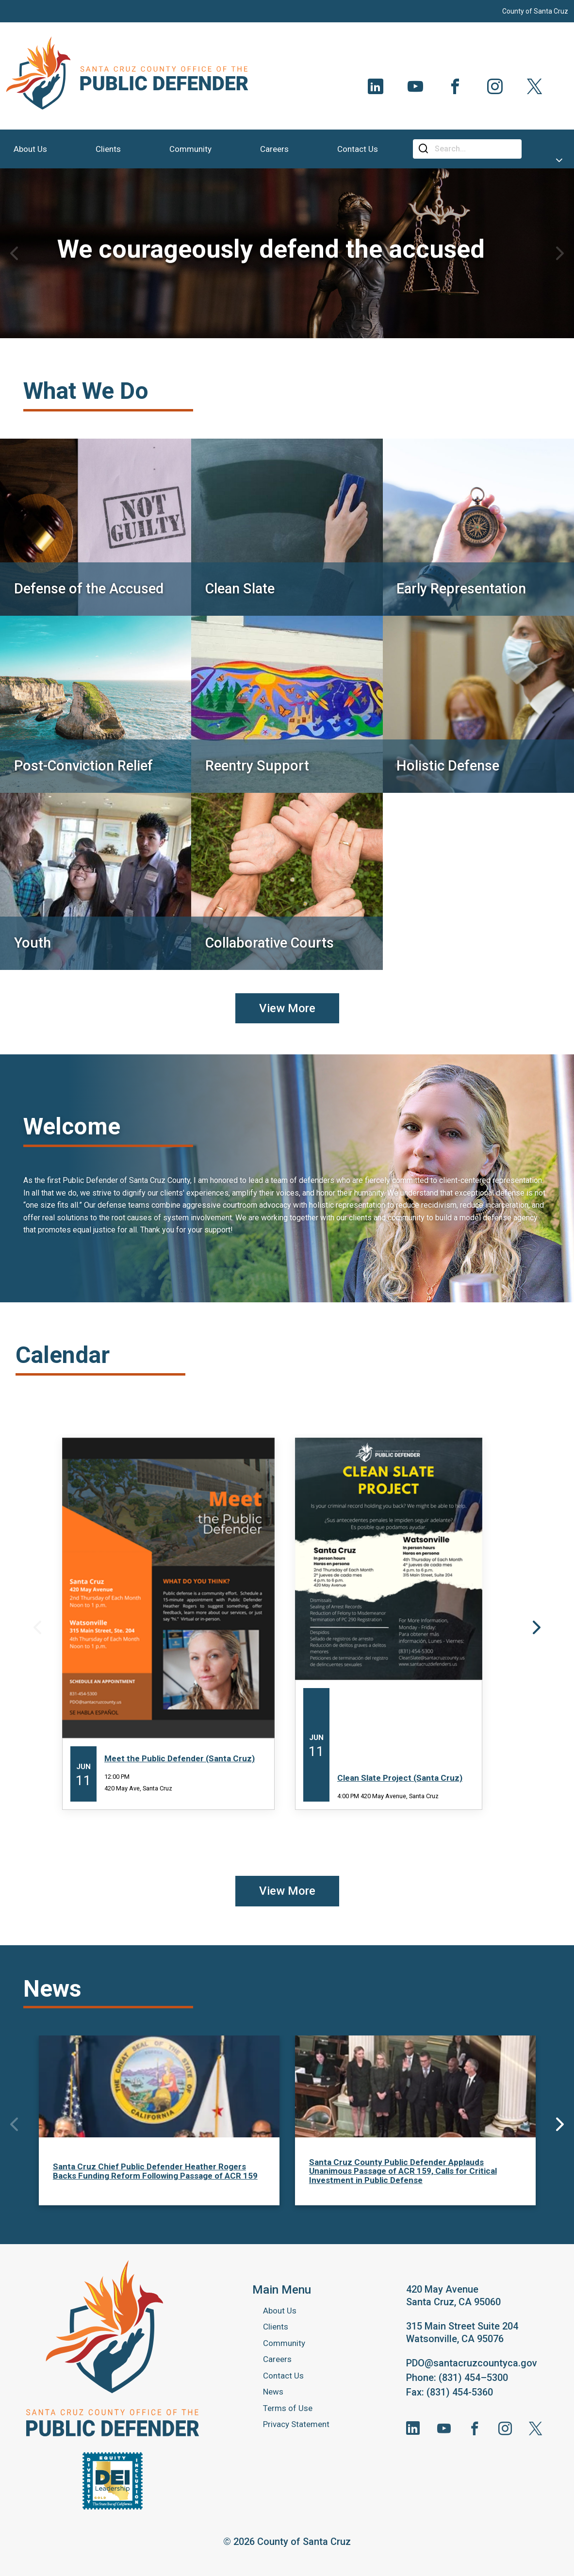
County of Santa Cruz (535, 11)
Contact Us (283, 2375)
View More (287, 1008)
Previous (14, 253)
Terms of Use (287, 2408)
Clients (275, 2326)
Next (560, 253)
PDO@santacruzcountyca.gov (471, 2363)
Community (284, 2343)
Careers (277, 2359)
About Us (279, 2310)
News (273, 2391)
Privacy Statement (296, 2424)
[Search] (474, 149)
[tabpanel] (287, 253)
